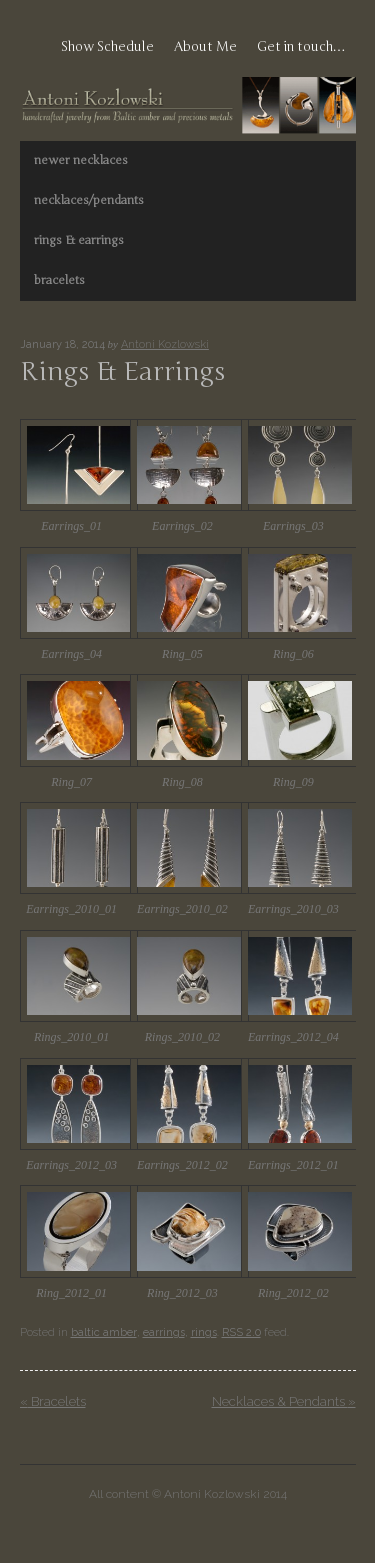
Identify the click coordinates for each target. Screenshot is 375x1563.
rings (204, 1332)
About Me (205, 47)
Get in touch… (301, 47)
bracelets (59, 280)
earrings (164, 1332)
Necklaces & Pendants (284, 1401)
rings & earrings (79, 240)
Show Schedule (107, 47)
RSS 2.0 (241, 1332)
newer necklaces (81, 160)
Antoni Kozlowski (165, 344)
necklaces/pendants (89, 200)
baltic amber (104, 1332)
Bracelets (53, 1401)
